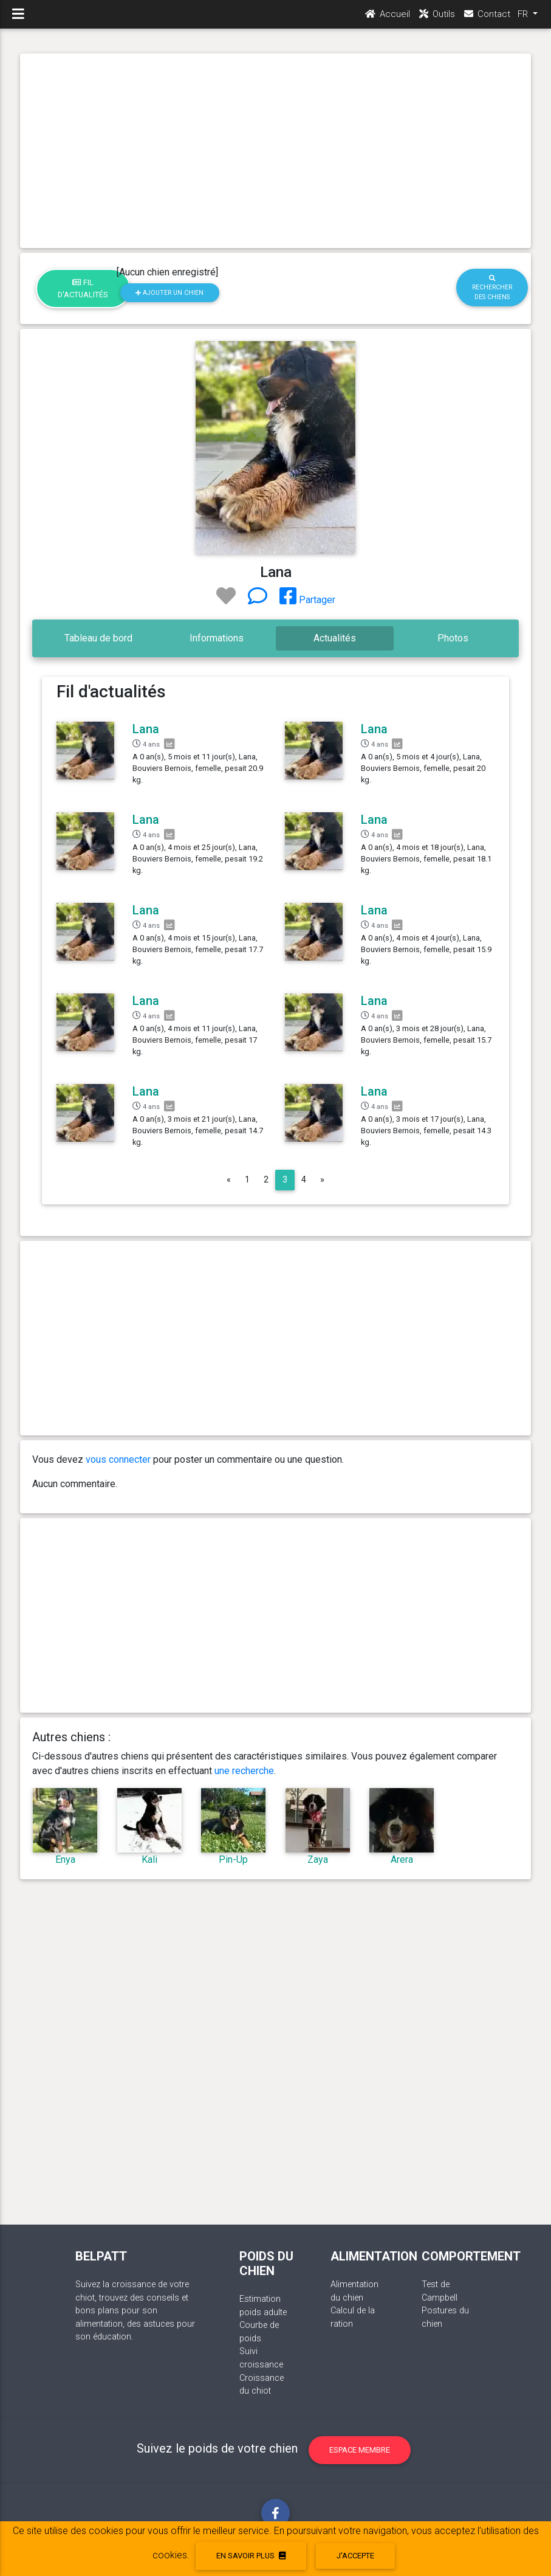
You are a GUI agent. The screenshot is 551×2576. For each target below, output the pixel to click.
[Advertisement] (275, 151)
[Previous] (228, 1180)
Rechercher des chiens (492, 288)
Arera (402, 1859)
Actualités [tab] (334, 638)
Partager (307, 600)
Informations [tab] (217, 638)
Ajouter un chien (169, 293)
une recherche (244, 1771)
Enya (65, 1859)
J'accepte (355, 2555)
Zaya (317, 1859)
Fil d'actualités (83, 288)
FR (524, 18)
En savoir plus (251, 2555)
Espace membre (359, 2449)
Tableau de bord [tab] (98, 638)
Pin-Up (233, 1859)
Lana (145, 729)
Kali (149, 1859)
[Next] (322, 1180)
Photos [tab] (452, 638)
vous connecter (118, 1459)
